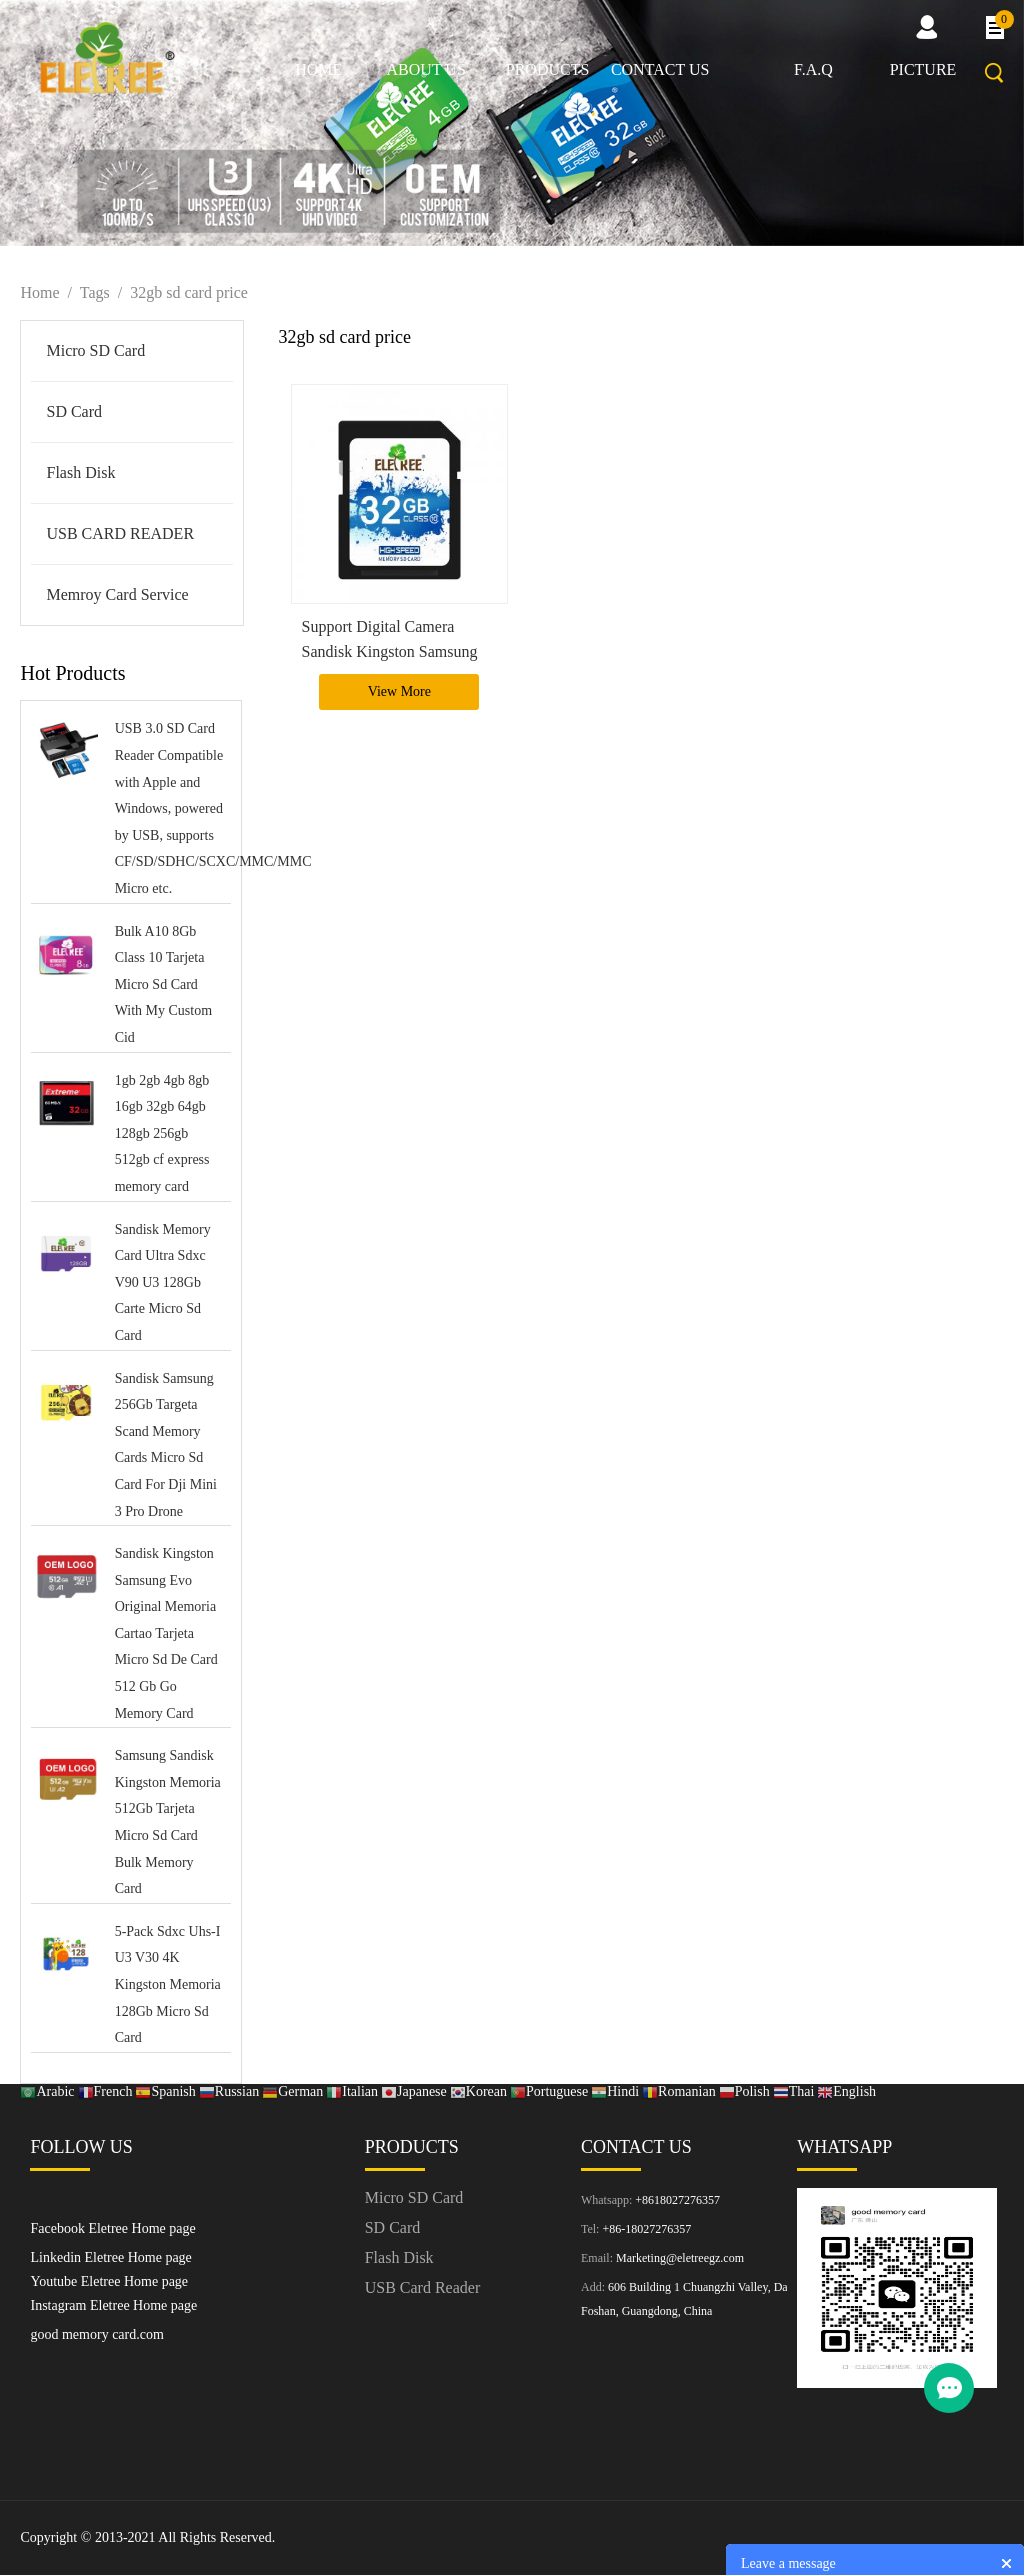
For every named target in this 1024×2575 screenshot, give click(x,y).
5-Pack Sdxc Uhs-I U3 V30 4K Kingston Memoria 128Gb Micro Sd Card (168, 1984)
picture (923, 69)
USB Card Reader (423, 2287)
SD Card (74, 411)
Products (548, 69)
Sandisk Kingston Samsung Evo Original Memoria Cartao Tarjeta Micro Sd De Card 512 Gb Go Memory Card (166, 1633)
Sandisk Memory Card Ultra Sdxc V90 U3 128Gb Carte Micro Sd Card (163, 1282)
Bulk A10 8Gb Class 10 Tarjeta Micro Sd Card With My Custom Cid (163, 984)
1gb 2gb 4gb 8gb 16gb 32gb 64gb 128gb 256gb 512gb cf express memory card (162, 1133)
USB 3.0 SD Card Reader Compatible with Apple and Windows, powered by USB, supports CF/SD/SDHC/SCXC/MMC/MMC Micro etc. (170, 808)
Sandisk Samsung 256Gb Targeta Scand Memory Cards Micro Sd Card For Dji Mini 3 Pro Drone (166, 1445)
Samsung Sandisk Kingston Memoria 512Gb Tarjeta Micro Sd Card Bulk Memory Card (168, 1822)
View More (399, 691)
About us (426, 69)
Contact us (660, 69)
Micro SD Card (95, 350)
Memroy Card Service (117, 594)
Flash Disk (80, 472)
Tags (95, 292)
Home (318, 69)
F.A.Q (813, 69)
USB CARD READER (120, 533)
